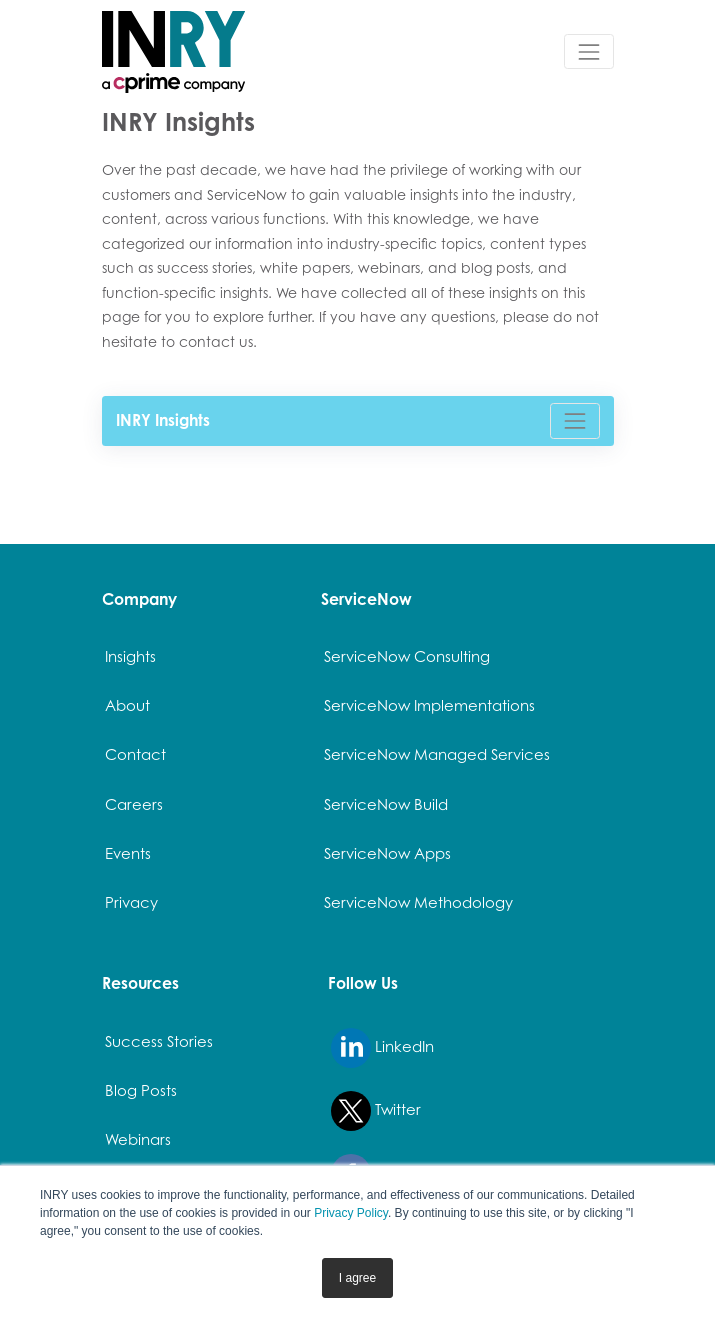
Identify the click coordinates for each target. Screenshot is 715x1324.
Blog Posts (141, 1090)
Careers (134, 804)
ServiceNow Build (386, 804)
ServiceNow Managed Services (437, 754)
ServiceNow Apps (387, 853)
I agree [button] (357, 1278)
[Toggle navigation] (588, 51)
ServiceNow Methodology (418, 902)
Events (128, 853)
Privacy (131, 902)
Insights (130, 656)
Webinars (138, 1139)
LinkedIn (382, 1048)
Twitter (376, 1111)
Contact (135, 754)
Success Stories (159, 1041)
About (127, 705)
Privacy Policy (351, 1213)
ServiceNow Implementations (429, 705)
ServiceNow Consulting (407, 656)
